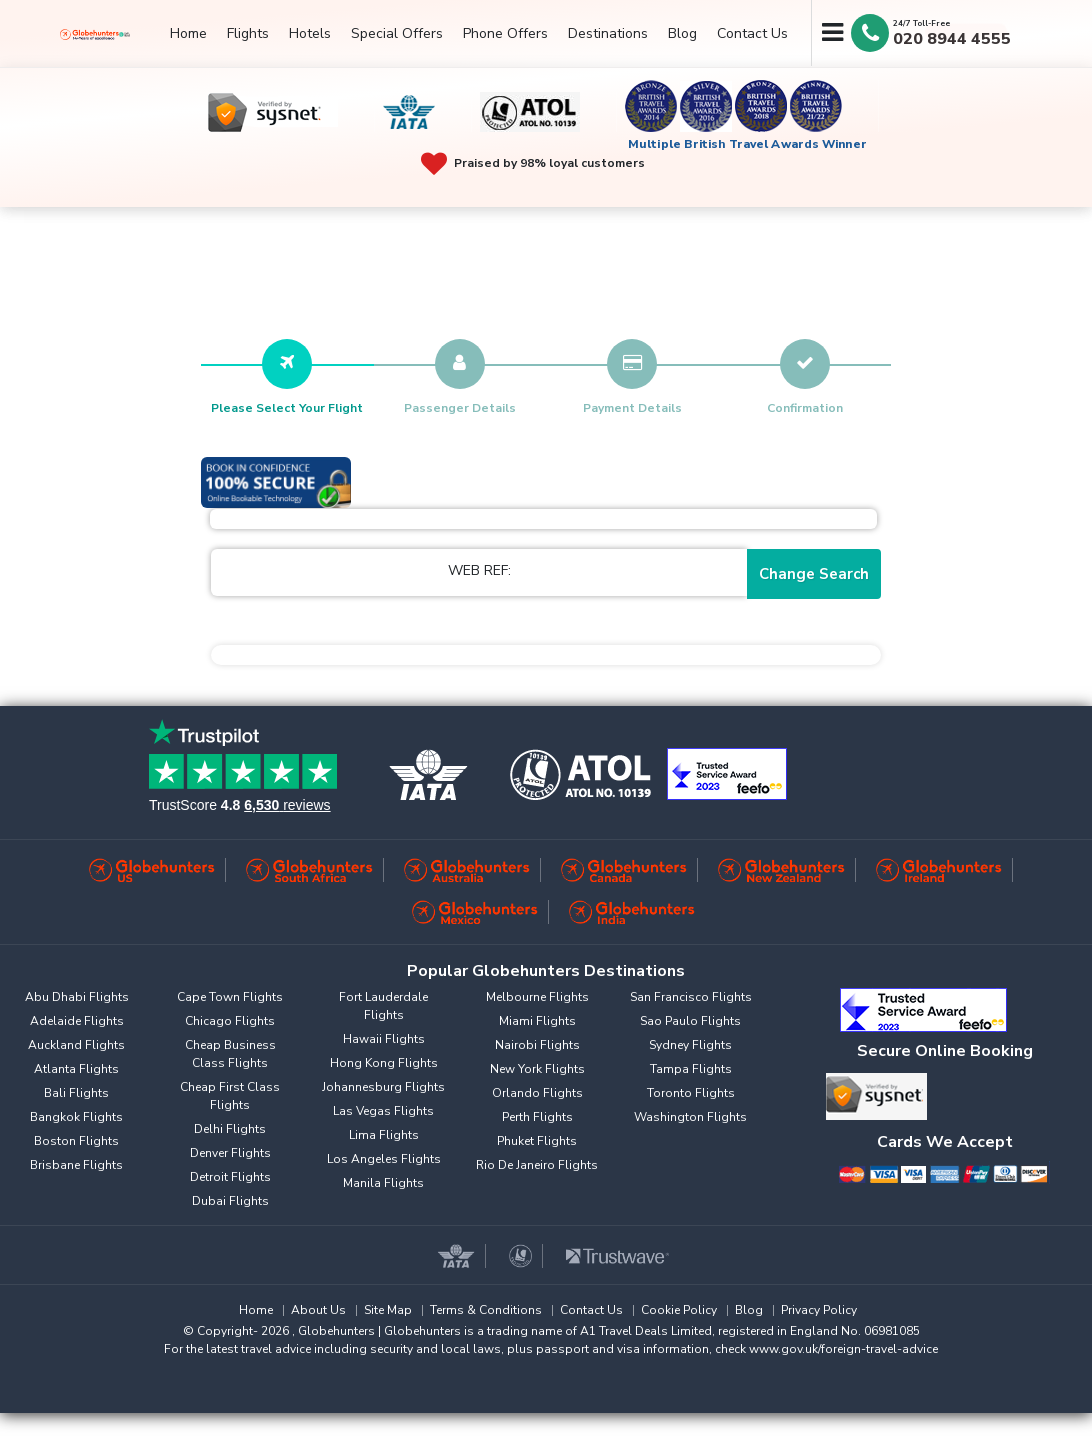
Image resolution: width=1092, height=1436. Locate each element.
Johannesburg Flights (383, 1087)
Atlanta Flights (76, 1069)
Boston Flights (76, 1141)
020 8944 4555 (952, 39)
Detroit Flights (230, 1177)
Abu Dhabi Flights (77, 997)
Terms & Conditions (486, 1310)
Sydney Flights (690, 1045)
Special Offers (397, 33)
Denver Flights (230, 1153)
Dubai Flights (230, 1201)
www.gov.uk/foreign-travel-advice (843, 1349)
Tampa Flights (691, 1069)
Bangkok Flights (76, 1117)
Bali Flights (76, 1093)
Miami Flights (537, 1021)
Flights (248, 33)
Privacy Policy (819, 1310)
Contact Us (752, 33)
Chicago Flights (230, 1021)
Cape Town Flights (230, 997)
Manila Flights (383, 1183)
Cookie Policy (679, 1310)
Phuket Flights (537, 1141)
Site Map (388, 1310)
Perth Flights (537, 1117)
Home (188, 33)
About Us (318, 1310)
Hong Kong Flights (384, 1063)
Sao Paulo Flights (690, 1021)
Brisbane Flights (76, 1165)
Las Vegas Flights (383, 1111)
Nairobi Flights (537, 1045)
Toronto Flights (691, 1093)
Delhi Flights (230, 1129)
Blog (682, 33)
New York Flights (537, 1069)
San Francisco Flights (691, 997)
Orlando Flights (537, 1093)
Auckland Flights (76, 1045)
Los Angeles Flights (384, 1159)
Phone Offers (505, 33)
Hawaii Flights (384, 1039)
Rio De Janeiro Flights (537, 1165)
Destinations (608, 33)
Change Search (814, 574)
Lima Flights (384, 1135)
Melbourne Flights (537, 997)
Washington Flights (690, 1117)
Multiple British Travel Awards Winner (747, 144)
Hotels (310, 33)
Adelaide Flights (77, 1021)
